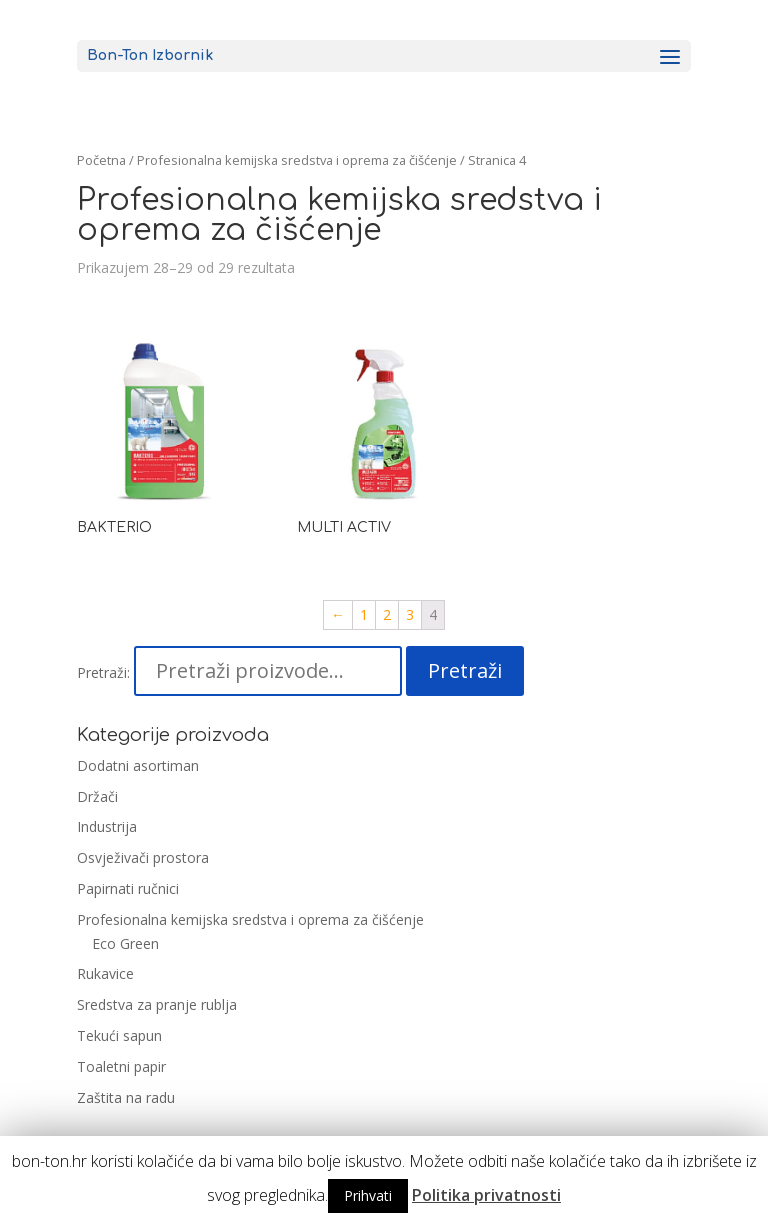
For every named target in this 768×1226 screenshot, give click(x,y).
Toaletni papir (121, 1066)
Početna (101, 160)
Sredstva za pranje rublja (157, 1004)
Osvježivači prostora (143, 857)
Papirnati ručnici (128, 888)
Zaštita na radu (126, 1097)
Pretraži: (103, 672)
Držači (97, 796)
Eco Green (125, 943)
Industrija (107, 826)
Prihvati (368, 1195)
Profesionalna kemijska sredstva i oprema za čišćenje (250, 919)
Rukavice (105, 973)
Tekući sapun (119, 1035)
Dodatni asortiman (138, 765)
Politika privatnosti (486, 1195)
